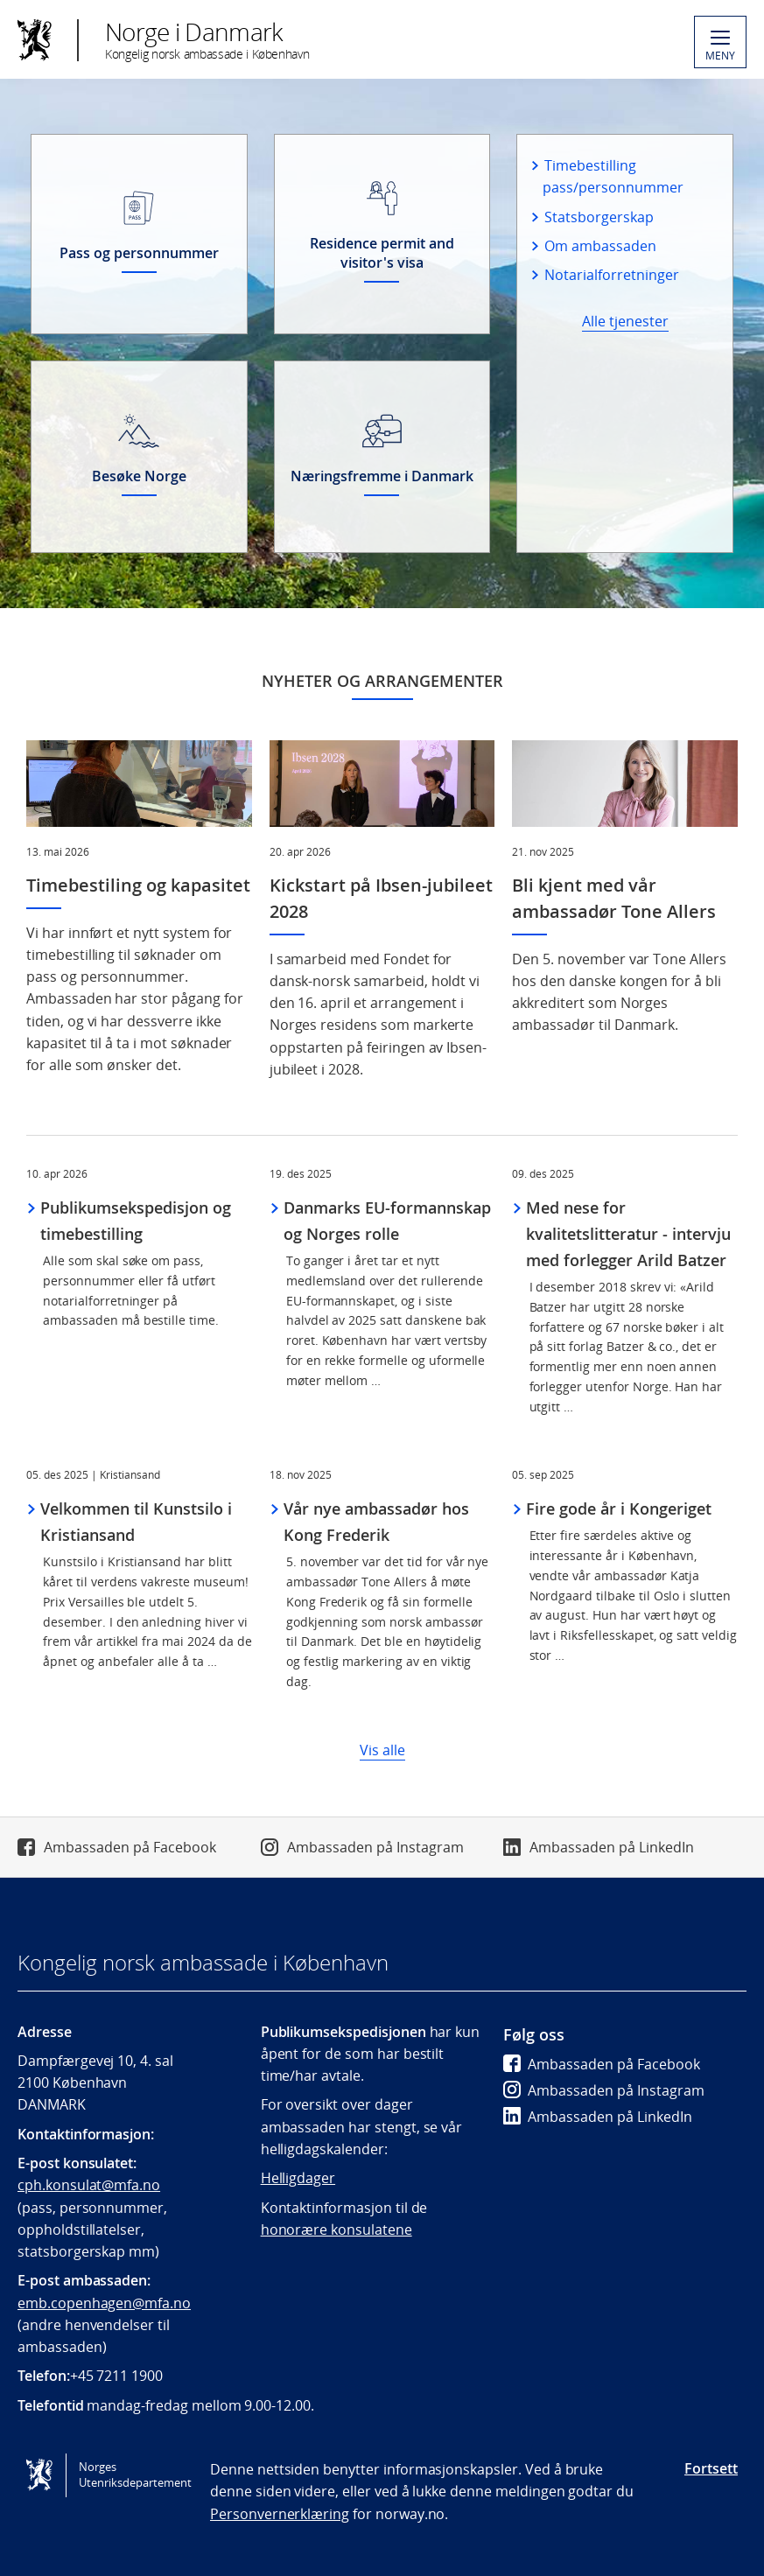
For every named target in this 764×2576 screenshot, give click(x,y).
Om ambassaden (599, 246)
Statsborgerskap (598, 217)
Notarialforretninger (611, 274)
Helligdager (298, 2178)
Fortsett (711, 2468)
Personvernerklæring (279, 2514)
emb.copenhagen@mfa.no (104, 2303)
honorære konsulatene (336, 2229)
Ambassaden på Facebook (130, 1847)
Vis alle (382, 1750)
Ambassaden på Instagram (375, 1847)
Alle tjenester (625, 321)
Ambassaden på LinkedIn (611, 1847)
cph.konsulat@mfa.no (89, 2184)
